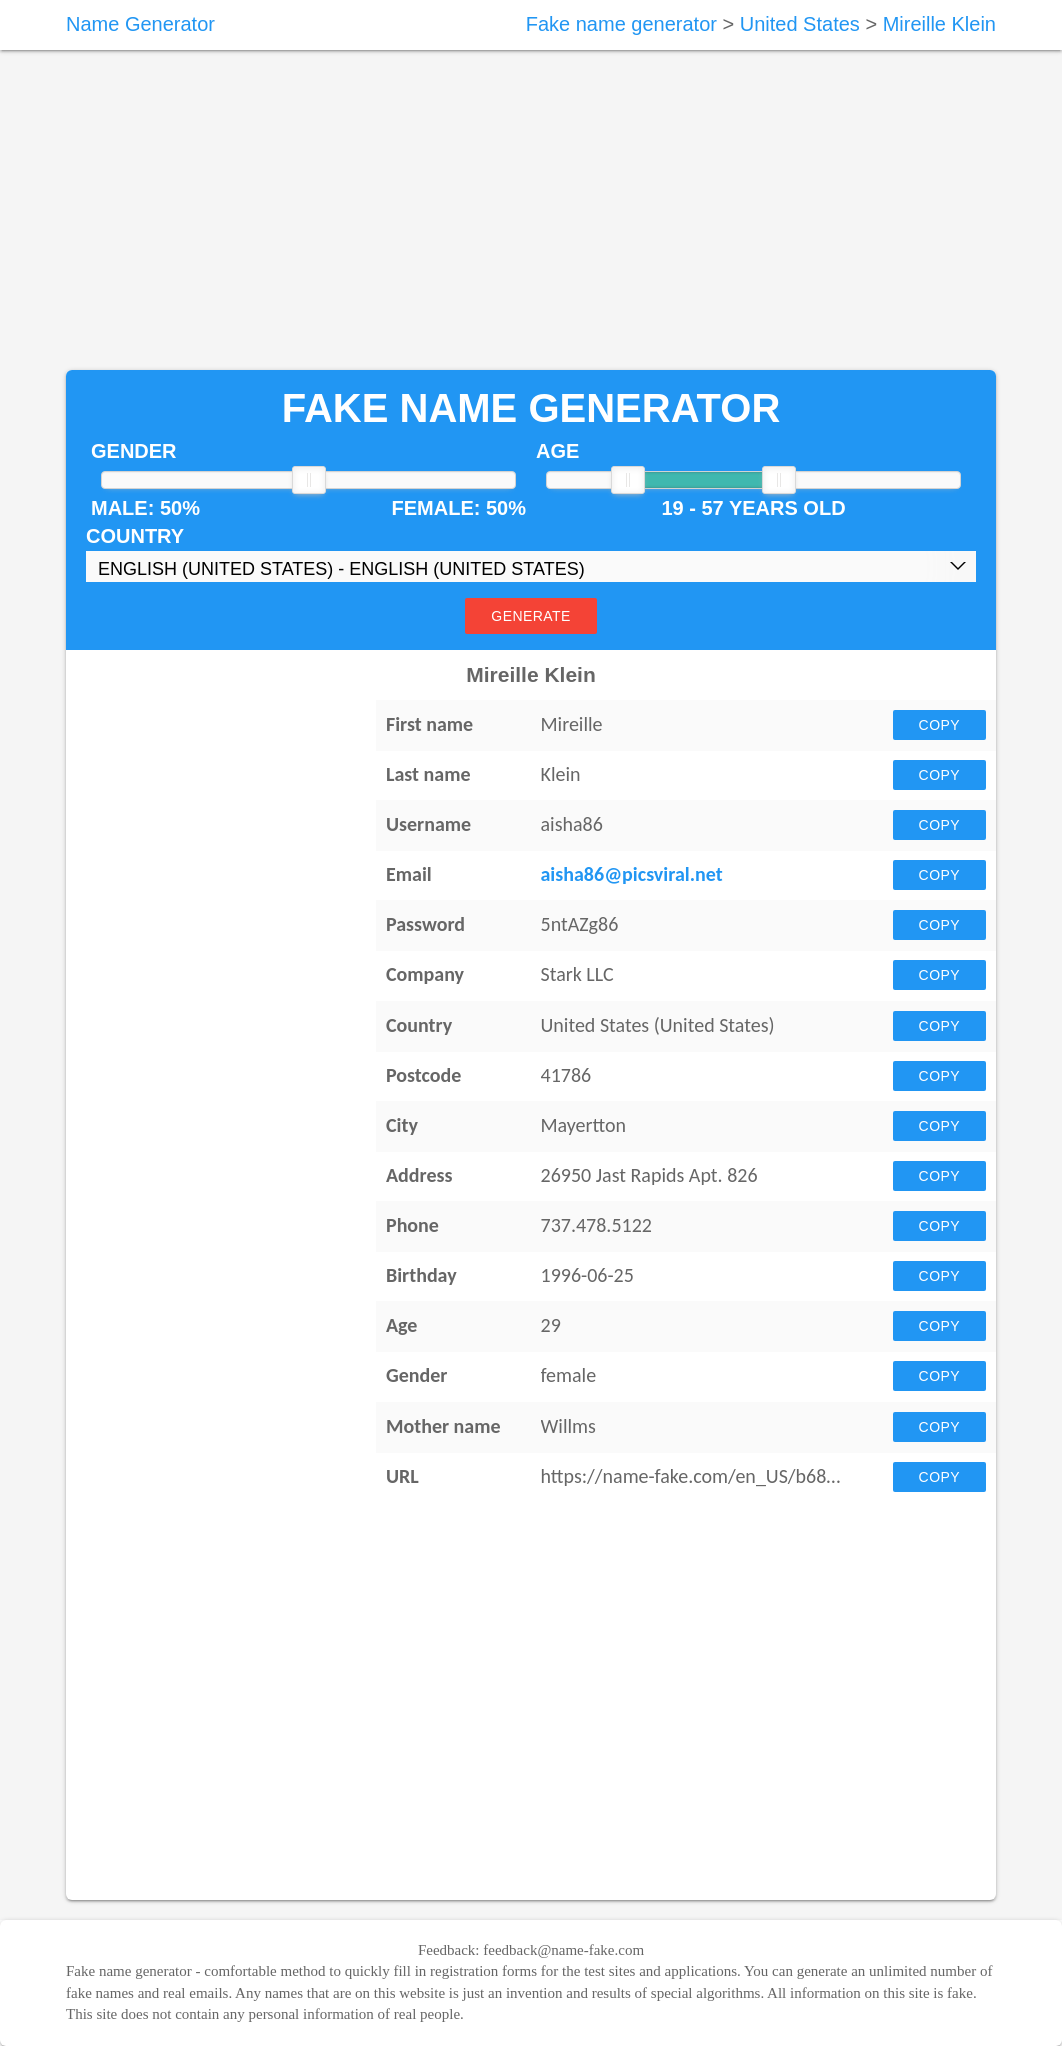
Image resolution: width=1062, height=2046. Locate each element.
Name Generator (140, 24)
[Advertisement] (531, 210)
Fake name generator (621, 24)
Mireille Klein (939, 24)
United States (800, 24)
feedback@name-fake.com (563, 1950)
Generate (530, 616)
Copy (939, 725)
